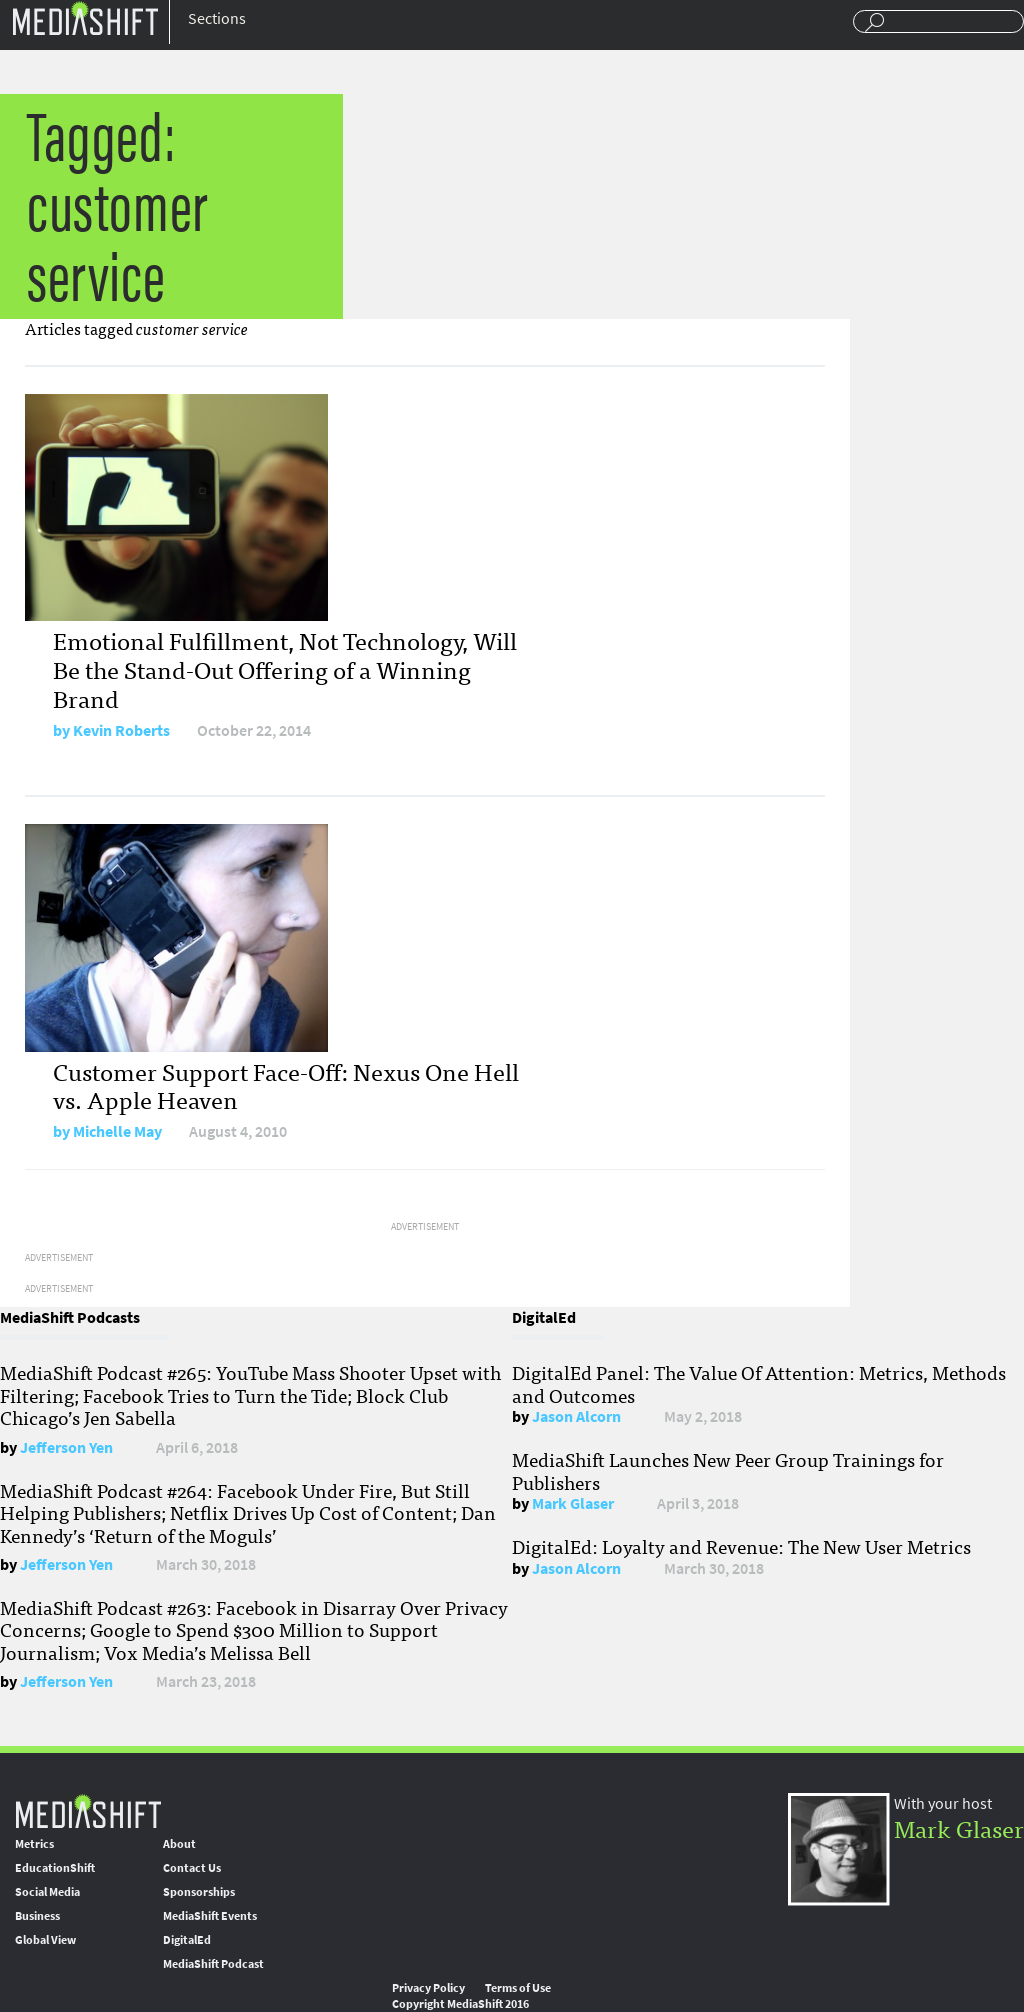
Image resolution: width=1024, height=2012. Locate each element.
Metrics (34, 1844)
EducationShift (55, 1868)
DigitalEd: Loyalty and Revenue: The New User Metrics (741, 1546)
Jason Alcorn (576, 1416)
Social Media (47, 1892)
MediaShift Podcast (213, 1964)
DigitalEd (187, 1940)
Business (37, 1916)
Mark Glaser (573, 1503)
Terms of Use (518, 1988)
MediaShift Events (210, 1916)
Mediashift (85, 17)
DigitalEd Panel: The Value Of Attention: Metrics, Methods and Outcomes (759, 1383)
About (179, 1844)
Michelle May (117, 1131)
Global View (45, 1940)
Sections (217, 18)
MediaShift (88, 1810)
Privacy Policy (428, 1988)
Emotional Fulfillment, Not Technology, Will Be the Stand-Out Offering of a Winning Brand (285, 668)
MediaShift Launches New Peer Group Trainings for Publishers (728, 1470)
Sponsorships (199, 1892)
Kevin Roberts (121, 730)
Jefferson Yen (66, 1447)
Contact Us (192, 1868)
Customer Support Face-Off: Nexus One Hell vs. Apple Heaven (286, 1085)
